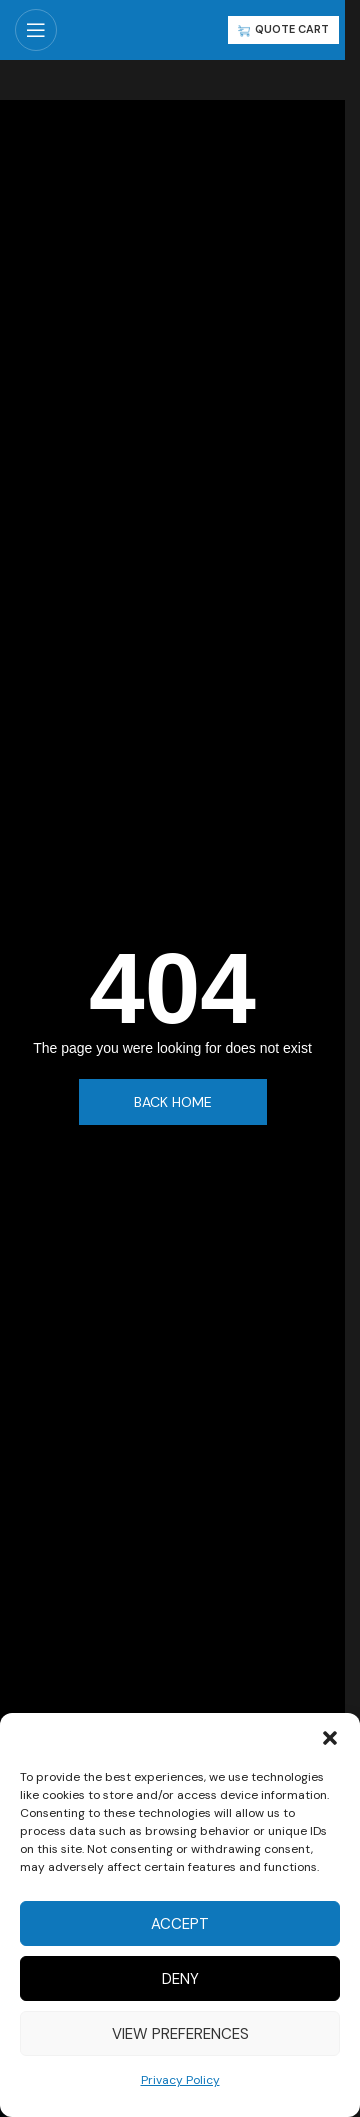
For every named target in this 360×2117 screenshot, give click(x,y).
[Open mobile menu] (36, 30)
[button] (330, 1738)
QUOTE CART (283, 29)
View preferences (180, 2034)
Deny (180, 1979)
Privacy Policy (180, 2080)
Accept (180, 1924)
